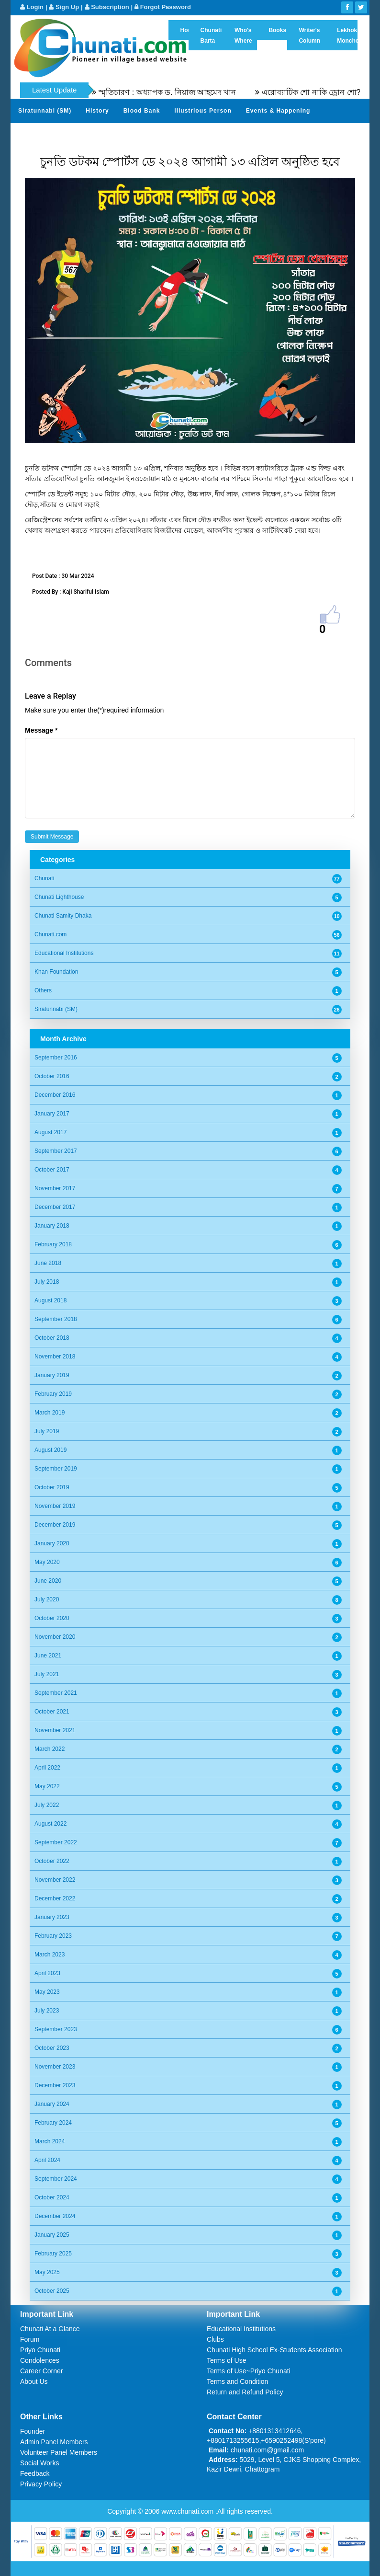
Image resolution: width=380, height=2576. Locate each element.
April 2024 (47, 2160)
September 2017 (55, 1151)
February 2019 (53, 1394)
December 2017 (54, 1207)
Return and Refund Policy (245, 2392)
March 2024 (49, 2141)
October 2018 (51, 1337)
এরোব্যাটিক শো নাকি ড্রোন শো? (327, 92)
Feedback (34, 2473)
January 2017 (51, 1113)
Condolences (39, 2360)
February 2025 (53, 2253)
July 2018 (46, 1281)
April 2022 (47, 1767)
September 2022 (55, 1842)
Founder (32, 2431)
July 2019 (46, 1431)
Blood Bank (141, 110)
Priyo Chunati (40, 2350)
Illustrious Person (202, 110)
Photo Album (254, 134)
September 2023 (55, 2029)
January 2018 (51, 1225)
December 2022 (54, 1898)
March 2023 (49, 1954)
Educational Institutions (63, 953)
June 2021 (47, 1655)
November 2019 (54, 1506)
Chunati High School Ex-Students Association (274, 2350)
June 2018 (47, 1263)
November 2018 (54, 1356)
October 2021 (51, 1711)
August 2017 (50, 1132)
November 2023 (54, 2066)
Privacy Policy (41, 2484)
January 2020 (51, 1543)
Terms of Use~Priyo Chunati (249, 2371)
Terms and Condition (237, 2381)
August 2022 (50, 1823)
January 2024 (51, 2104)
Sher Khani (131, 134)
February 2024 (53, 2122)
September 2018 (55, 1319)
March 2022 (49, 1749)
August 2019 (50, 1450)
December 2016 (54, 1095)
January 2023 (51, 1917)
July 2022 (46, 1805)
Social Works (39, 2463)
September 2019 (55, 1468)
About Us (34, 2381)
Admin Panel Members (54, 2442)
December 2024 (54, 2216)
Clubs (215, 2339)
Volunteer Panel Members (58, 2452)
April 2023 (47, 1973)
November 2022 (54, 1879)
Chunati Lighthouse (59, 897)
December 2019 (54, 1524)
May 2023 (47, 1992)
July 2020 (46, 1599)
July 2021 (46, 1674)
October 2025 (51, 2291)
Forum (29, 2339)
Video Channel (312, 134)
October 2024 (51, 2197)
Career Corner (41, 2371)
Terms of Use (226, 2360)
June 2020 (47, 1580)
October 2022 (51, 1861)
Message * (41, 730)
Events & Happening (278, 110)
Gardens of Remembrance (59, 134)
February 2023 (53, 1935)
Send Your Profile (192, 134)
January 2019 (51, 1375)
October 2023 (51, 2048)
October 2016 (51, 1076)
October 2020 (51, 1618)
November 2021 (54, 1730)
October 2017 (51, 1169)
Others (43, 990)
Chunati (44, 878)
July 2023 (46, 2010)
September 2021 (55, 1693)
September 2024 (55, 2178)
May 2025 (47, 2272)
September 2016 (55, 1057)
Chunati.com (50, 934)
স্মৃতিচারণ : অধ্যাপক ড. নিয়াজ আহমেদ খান (183, 92)
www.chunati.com (188, 2511)
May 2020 (47, 1562)
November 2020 (54, 1636)
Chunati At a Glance (50, 2329)
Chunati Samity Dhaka (62, 915)
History (97, 110)
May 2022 (47, 1786)
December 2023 (54, 2085)
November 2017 (54, 1188)
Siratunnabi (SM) (44, 110)
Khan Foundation (56, 971)
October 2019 (51, 1487)
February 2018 (53, 1244)
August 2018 (50, 1300)
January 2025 (51, 2234)
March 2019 (49, 1412)
